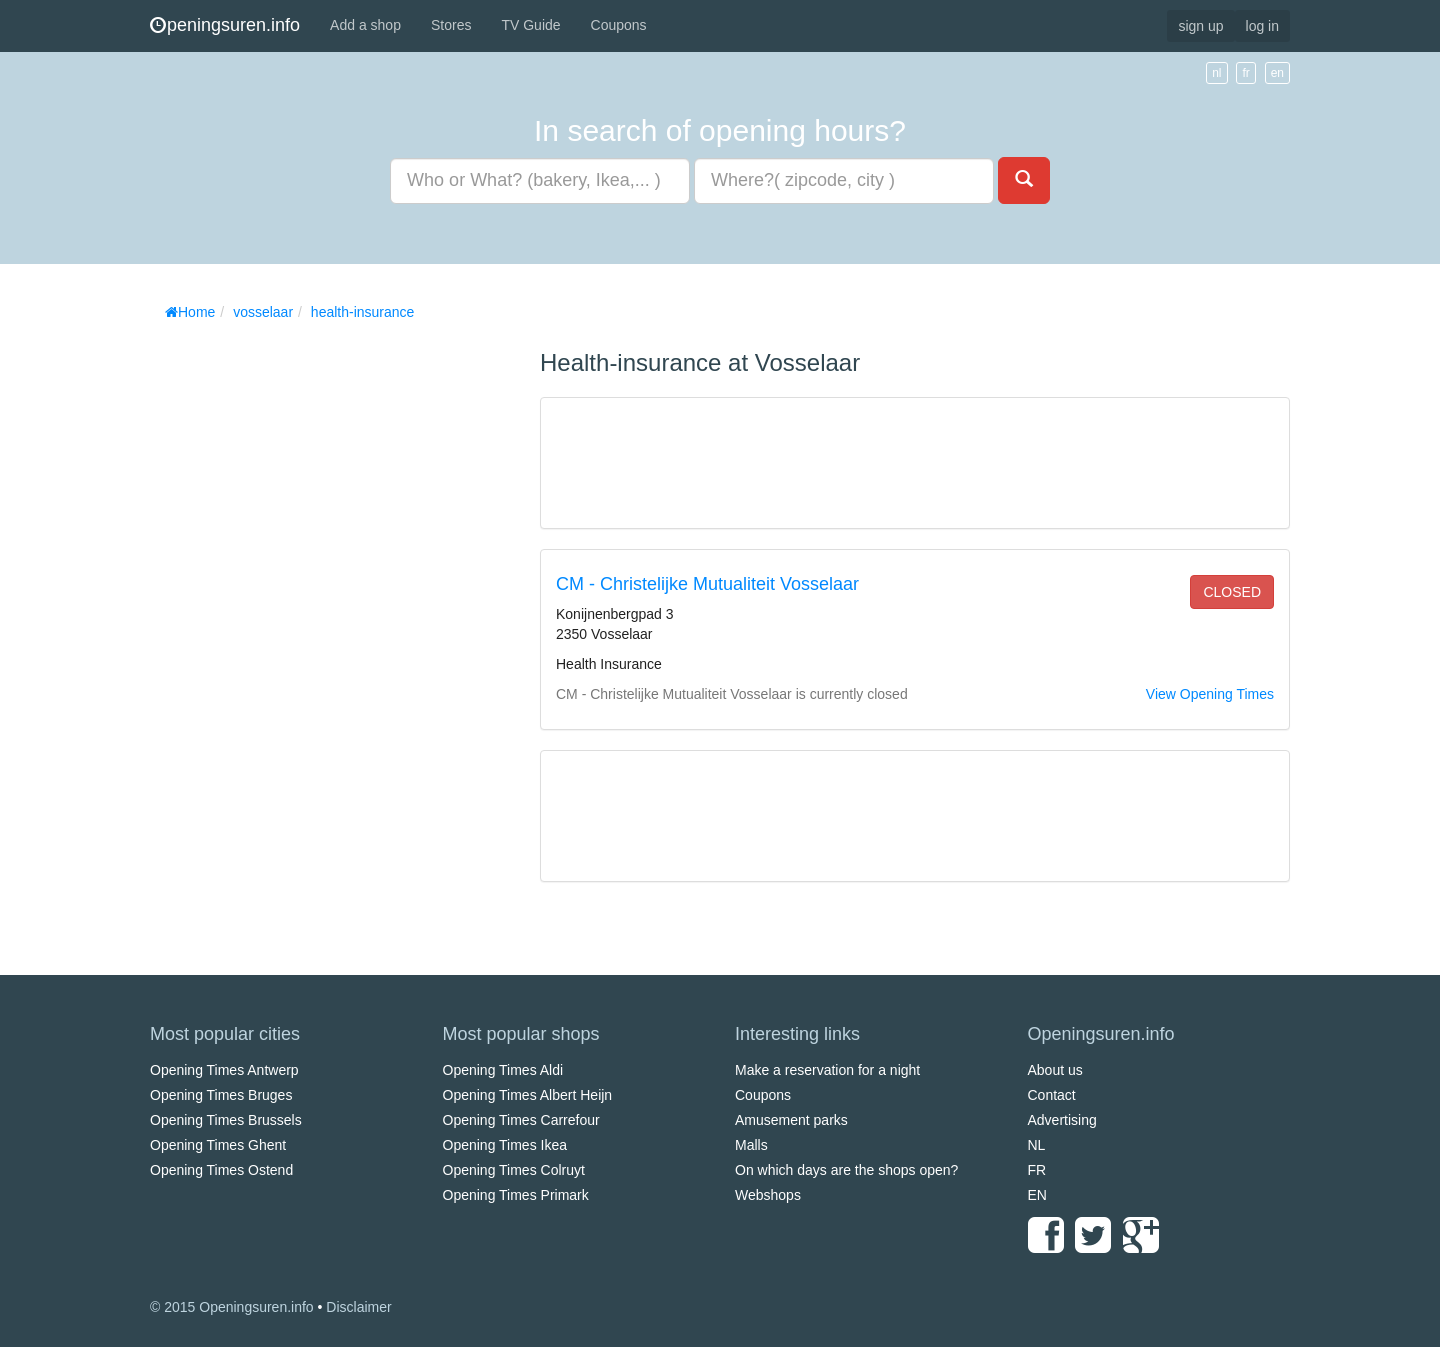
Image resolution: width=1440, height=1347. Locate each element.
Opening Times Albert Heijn (528, 1095)
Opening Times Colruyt (514, 1170)
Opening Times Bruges (221, 1095)
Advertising (1062, 1120)
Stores (451, 25)
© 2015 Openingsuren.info (232, 1307)
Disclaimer (358, 1307)
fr (1245, 73)
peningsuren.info (225, 25)
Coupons (619, 25)
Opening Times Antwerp (224, 1070)
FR (1037, 1170)
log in (1262, 26)
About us (1055, 1070)
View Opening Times (1210, 694)
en (1277, 73)
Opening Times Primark (516, 1195)
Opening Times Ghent (218, 1145)
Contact (1052, 1095)
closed (1232, 592)
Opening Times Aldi (503, 1070)
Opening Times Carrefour (521, 1120)
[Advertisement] (300, 630)
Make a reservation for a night (827, 1070)
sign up (1200, 26)
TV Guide (530, 25)
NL (1037, 1145)
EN (1037, 1195)
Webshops (768, 1195)
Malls (751, 1145)
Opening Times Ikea (505, 1145)
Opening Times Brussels (226, 1120)
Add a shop (365, 25)
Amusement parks (791, 1120)
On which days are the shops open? (846, 1170)
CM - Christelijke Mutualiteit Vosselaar (707, 584)
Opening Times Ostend (221, 1170)
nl (1216, 73)
